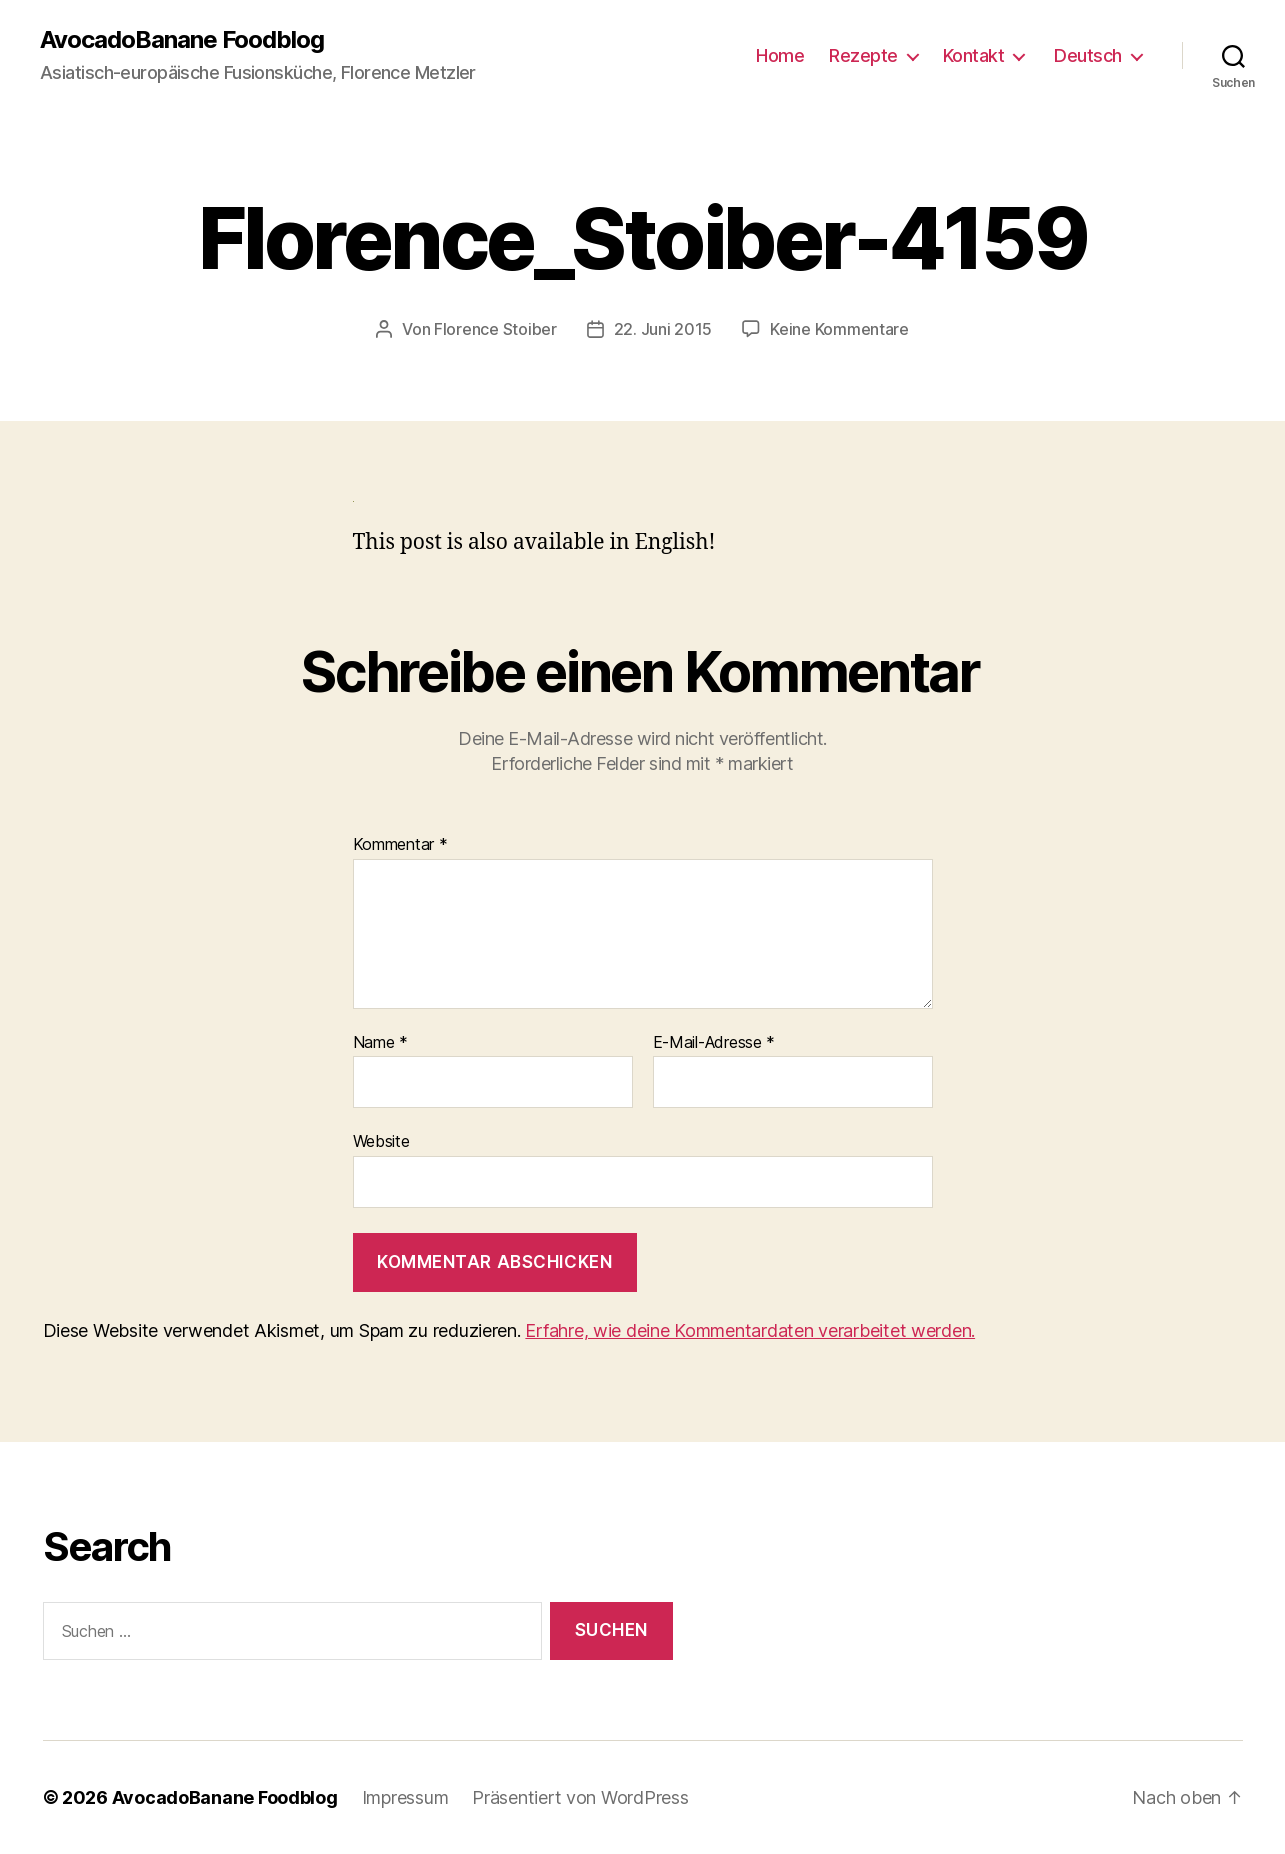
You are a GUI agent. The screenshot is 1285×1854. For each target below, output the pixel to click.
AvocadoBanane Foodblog (182, 40)
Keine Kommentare (839, 329)
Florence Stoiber (495, 329)
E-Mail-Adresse (714, 1043)
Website (381, 1141)
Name (380, 1043)
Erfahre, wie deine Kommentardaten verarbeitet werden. (750, 1330)
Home (780, 55)
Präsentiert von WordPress (580, 1797)
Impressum (405, 1797)
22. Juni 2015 (663, 329)
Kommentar (400, 845)
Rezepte (863, 55)
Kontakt (974, 55)
